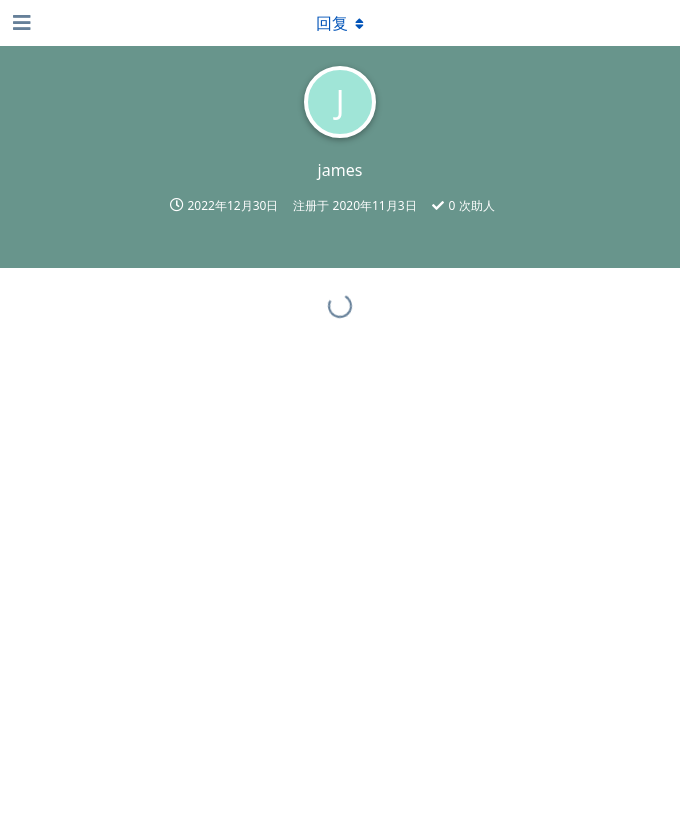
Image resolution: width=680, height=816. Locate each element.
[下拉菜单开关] (340, 23)
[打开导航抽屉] (20, 23)
